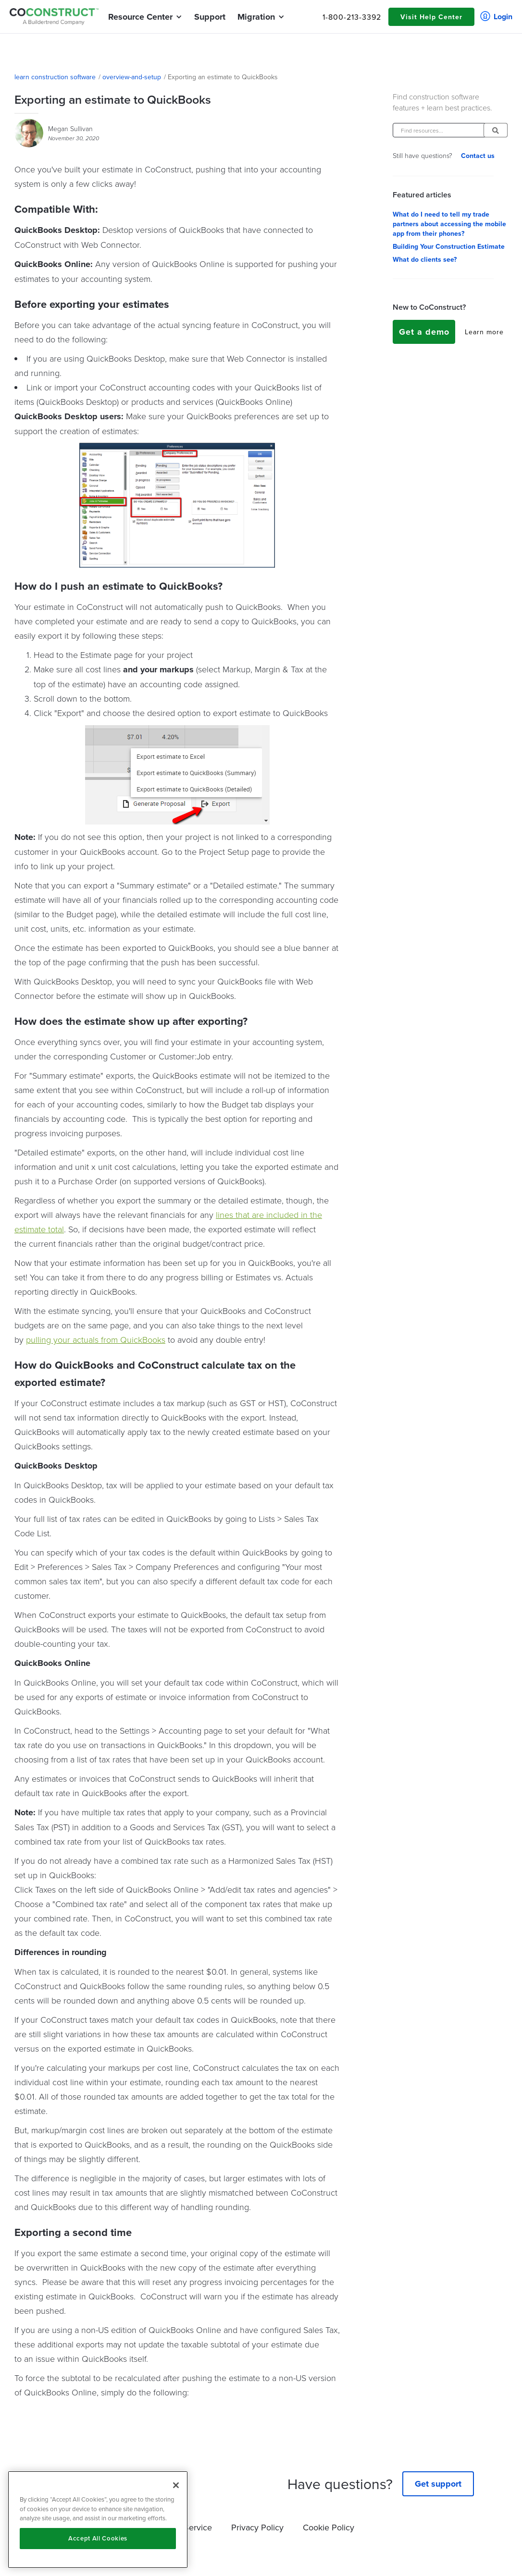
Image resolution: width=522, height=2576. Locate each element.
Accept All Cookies (97, 2538)
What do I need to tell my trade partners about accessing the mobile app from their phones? (449, 223)
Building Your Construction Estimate (449, 246)
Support (209, 17)
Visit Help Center (431, 17)
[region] (98, 2519)
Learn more (484, 332)
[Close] (175, 2485)
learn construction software (55, 77)
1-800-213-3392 (352, 16)
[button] (140, 17)
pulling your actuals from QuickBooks (95, 1339)
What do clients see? (425, 259)
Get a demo (424, 332)
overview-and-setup (131, 77)
